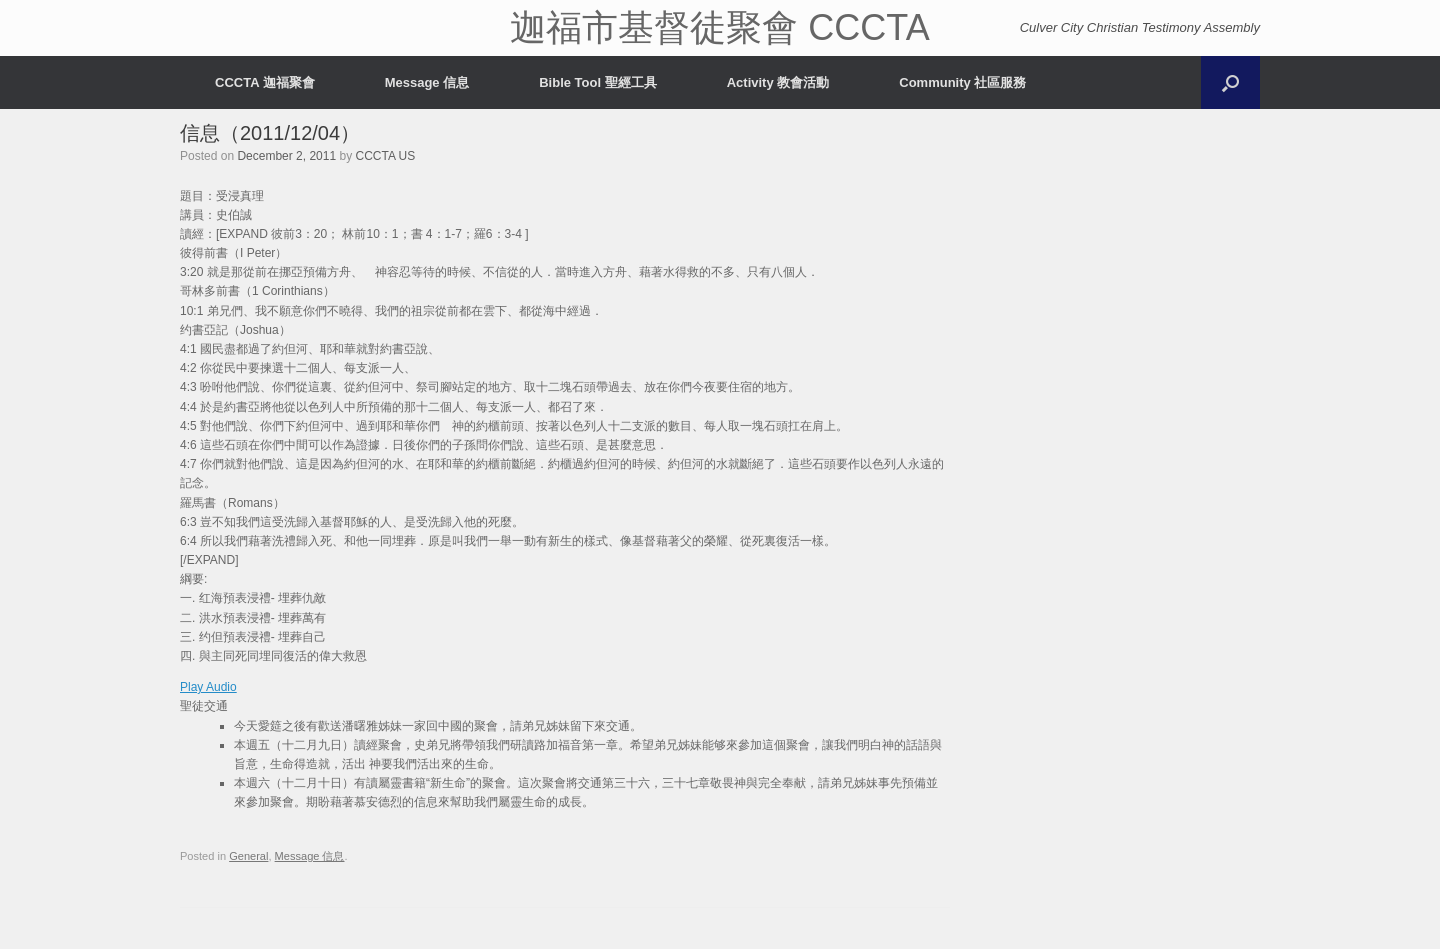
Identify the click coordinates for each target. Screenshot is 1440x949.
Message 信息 (427, 82)
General (248, 856)
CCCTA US (385, 156)
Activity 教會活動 (778, 82)
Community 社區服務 (962, 82)
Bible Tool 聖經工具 (597, 82)
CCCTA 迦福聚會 (265, 82)
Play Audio (208, 687)
